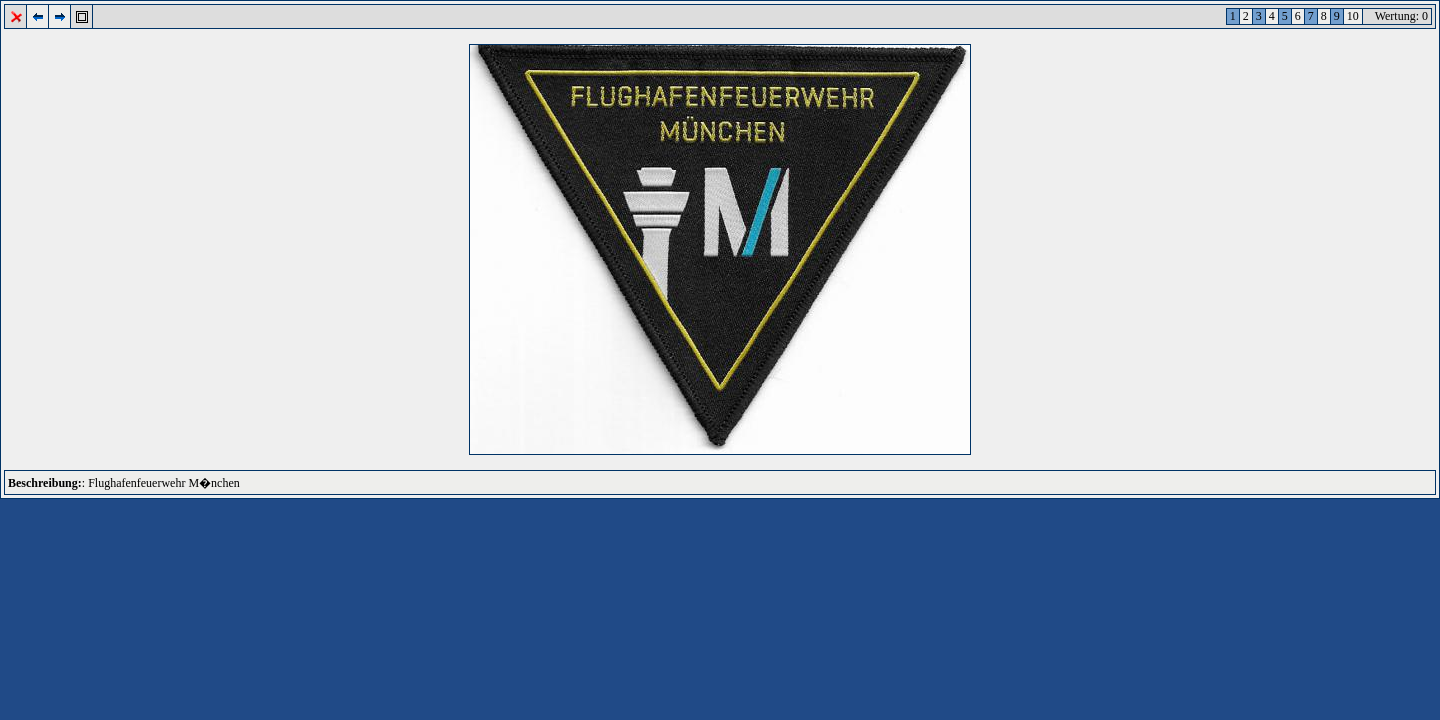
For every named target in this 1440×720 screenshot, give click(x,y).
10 (1353, 16)
